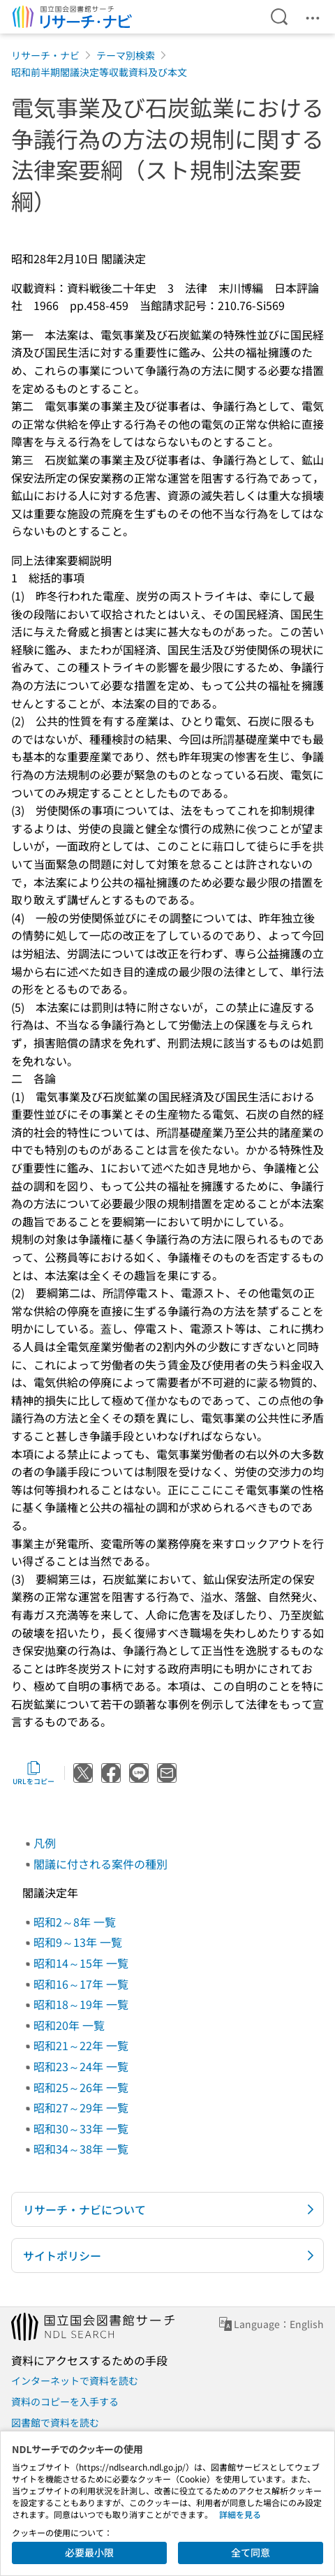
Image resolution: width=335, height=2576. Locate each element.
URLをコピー (33, 1773)
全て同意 (250, 2552)
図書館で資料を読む (55, 2422)
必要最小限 (89, 2552)
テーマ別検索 (125, 55)
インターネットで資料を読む (74, 2380)
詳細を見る (240, 2514)
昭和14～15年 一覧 (81, 1963)
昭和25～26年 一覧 (81, 2087)
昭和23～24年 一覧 (81, 2066)
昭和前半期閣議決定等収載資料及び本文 (99, 72)
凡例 (45, 1842)
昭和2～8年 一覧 (75, 1921)
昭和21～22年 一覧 (81, 2045)
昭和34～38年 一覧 (81, 2148)
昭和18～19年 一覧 (81, 2004)
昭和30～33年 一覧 (81, 2128)
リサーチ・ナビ (45, 55)
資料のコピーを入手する (65, 2401)
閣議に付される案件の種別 (101, 1863)
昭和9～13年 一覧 (78, 1942)
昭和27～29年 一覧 (81, 2107)
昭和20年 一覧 (69, 2025)
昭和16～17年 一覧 (81, 1983)
